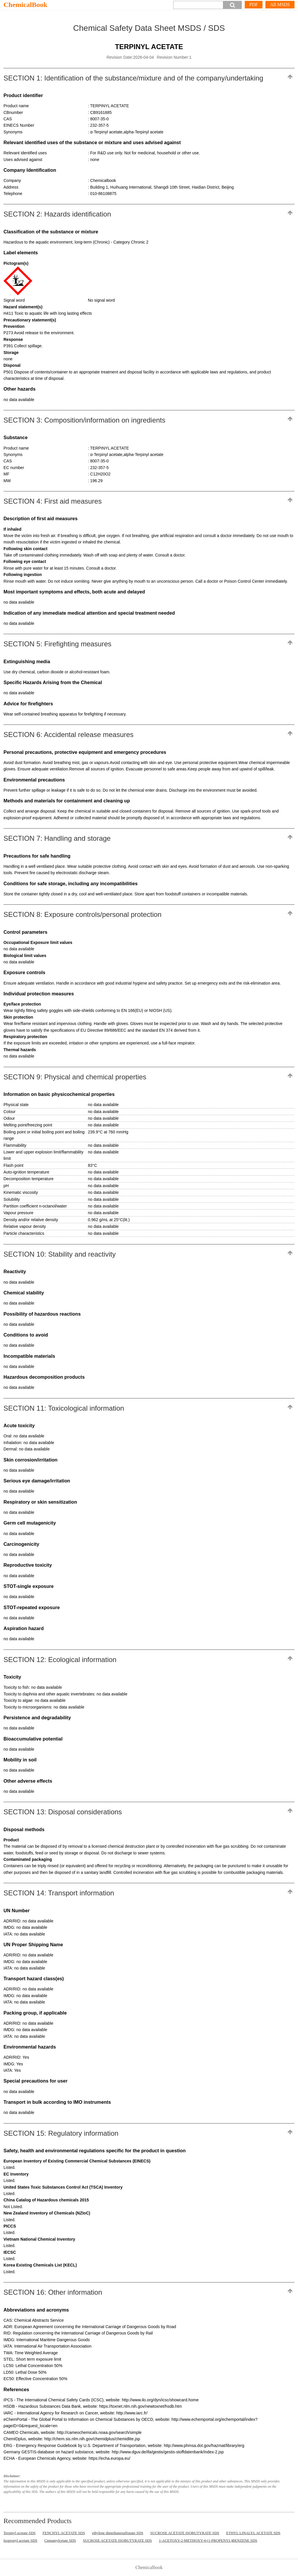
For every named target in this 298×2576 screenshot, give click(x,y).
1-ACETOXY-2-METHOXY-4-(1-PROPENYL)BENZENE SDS (208, 2540)
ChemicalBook (25, 4)
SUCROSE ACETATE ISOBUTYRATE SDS (184, 2533)
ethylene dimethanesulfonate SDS (117, 2533)
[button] (232, 5)
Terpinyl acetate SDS (19, 2533)
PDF (253, 4)
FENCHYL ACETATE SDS (63, 2533)
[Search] (198, 5)
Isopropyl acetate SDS (20, 2540)
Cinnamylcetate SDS (60, 2540)
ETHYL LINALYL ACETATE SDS (253, 2533)
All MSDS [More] (280, 4)
